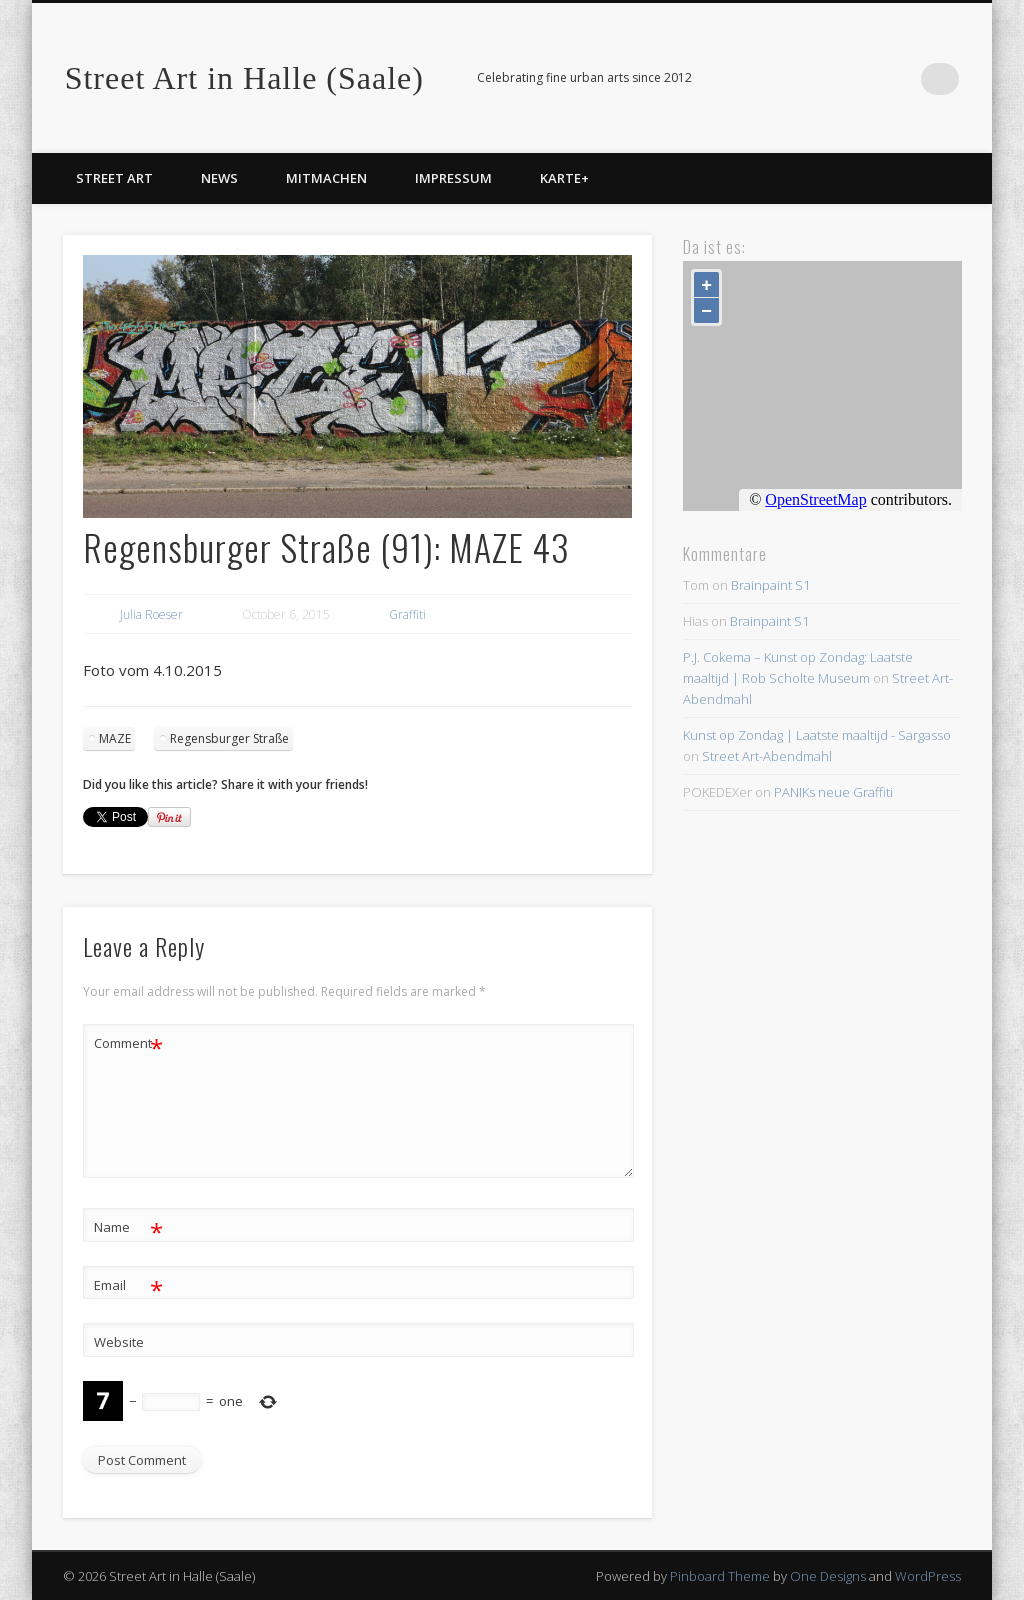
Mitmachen (326, 178)
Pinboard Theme (720, 1576)
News (219, 178)
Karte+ (564, 178)
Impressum (453, 178)
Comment (128, 1043)
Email (128, 1285)
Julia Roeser (151, 614)
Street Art (114, 178)
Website (119, 1342)
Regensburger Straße (229, 738)
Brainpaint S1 (770, 585)
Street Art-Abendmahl (767, 756)
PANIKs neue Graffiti (833, 792)
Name (128, 1227)
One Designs (828, 1576)
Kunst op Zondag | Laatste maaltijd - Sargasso (817, 735)
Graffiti (407, 614)
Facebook (902, 79)
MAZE (115, 738)
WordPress (928, 1576)
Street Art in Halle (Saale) (244, 78)
